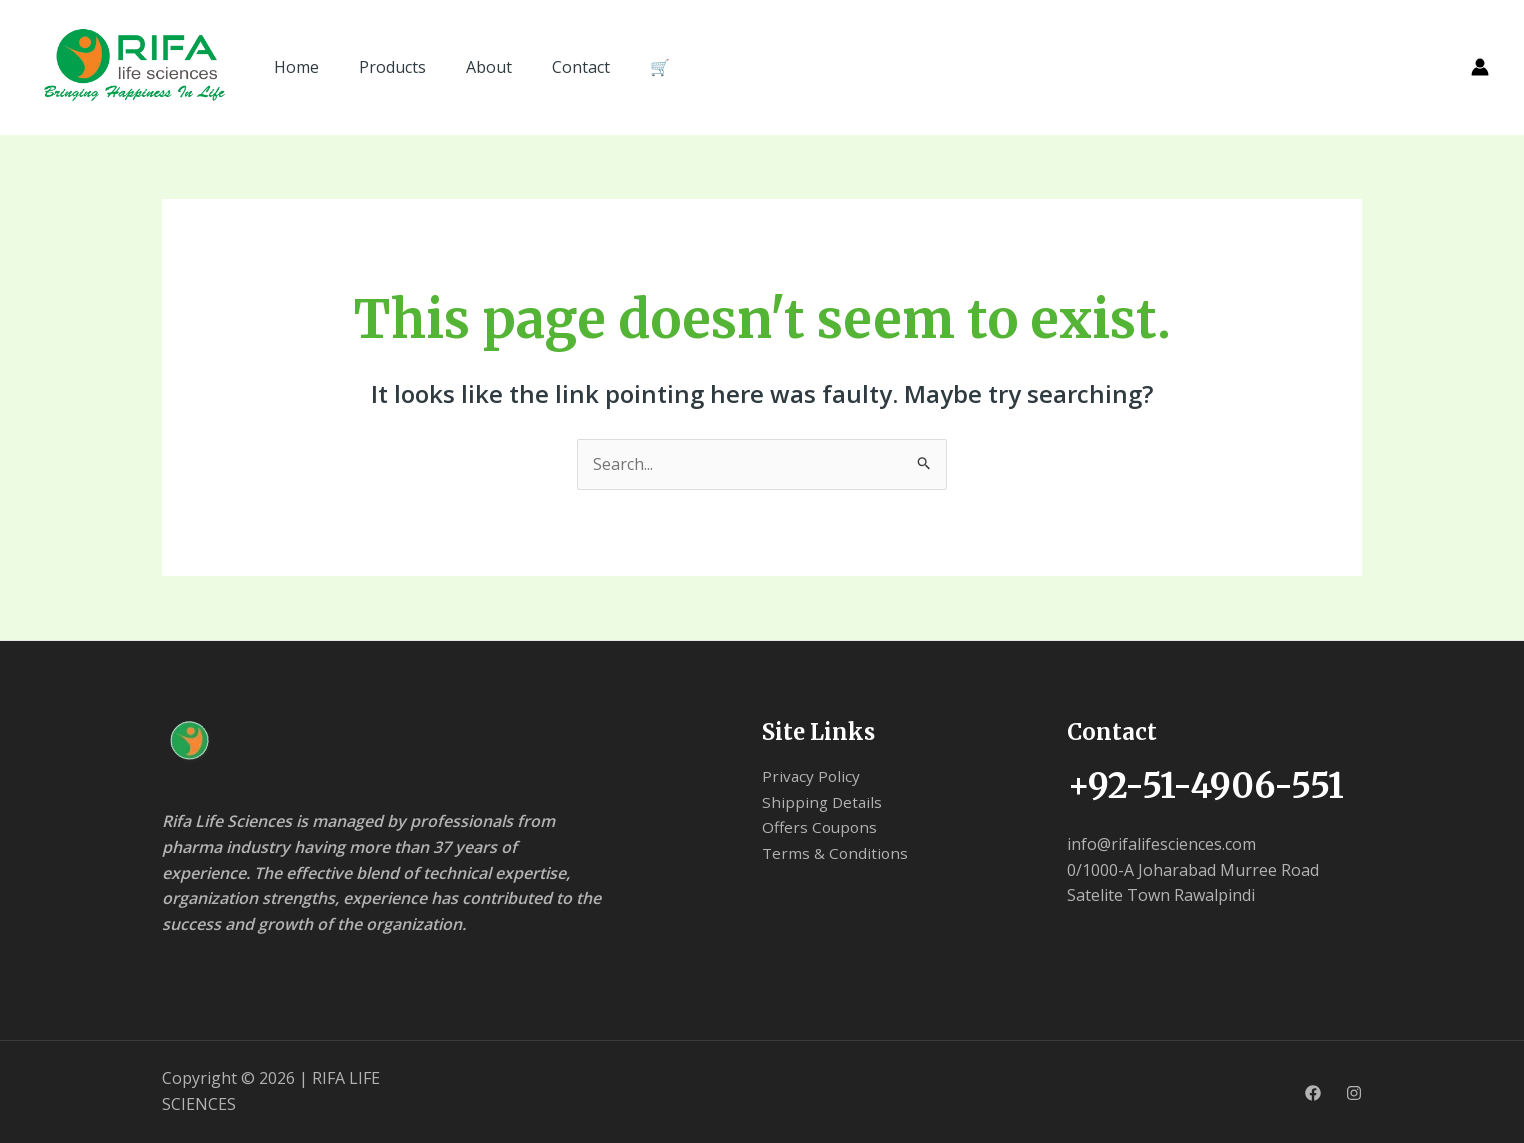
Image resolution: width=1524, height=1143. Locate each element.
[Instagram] (1354, 1093)
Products (392, 67)
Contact (581, 67)
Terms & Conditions (836, 853)
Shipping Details (823, 802)
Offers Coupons (821, 827)
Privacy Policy (812, 776)
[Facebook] (1313, 1093)
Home (296, 67)
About (489, 67)
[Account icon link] (1480, 67)
